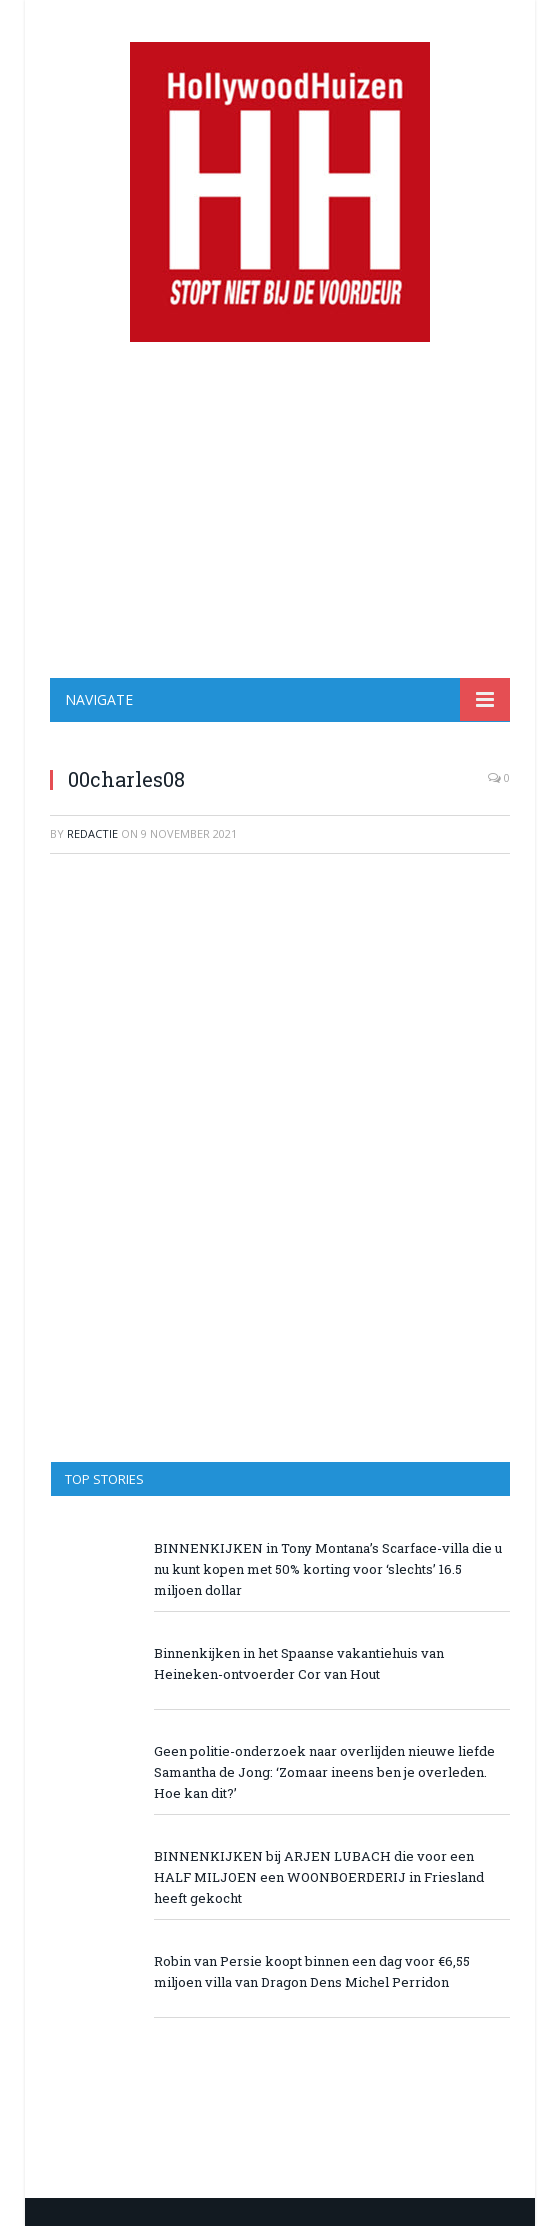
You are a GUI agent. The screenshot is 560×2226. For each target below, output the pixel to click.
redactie (92, 833)
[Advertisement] (280, 510)
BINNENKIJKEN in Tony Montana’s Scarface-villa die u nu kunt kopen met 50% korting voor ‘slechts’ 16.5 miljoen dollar (328, 1569)
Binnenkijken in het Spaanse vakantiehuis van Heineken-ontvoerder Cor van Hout (299, 1663)
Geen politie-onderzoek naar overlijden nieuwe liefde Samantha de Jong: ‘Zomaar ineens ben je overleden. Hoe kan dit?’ (324, 1772)
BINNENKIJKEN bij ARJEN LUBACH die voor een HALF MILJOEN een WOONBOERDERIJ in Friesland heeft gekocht (319, 1877)
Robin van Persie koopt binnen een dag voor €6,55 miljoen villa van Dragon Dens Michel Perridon (312, 1971)
